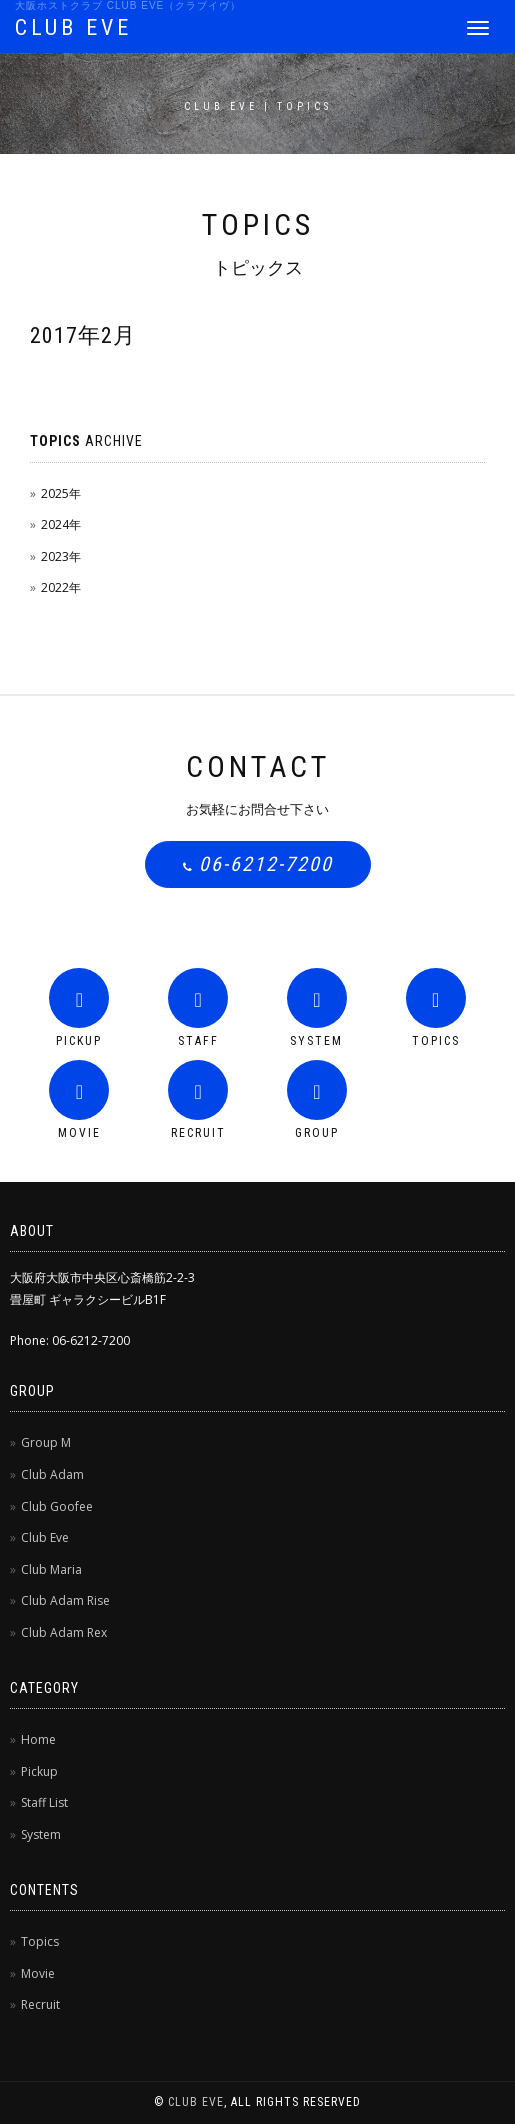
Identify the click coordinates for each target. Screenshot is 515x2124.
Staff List (44, 1802)
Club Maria (51, 1569)
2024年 (61, 524)
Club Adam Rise (65, 1600)
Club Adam (52, 1474)
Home (38, 1739)
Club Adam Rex (64, 1632)
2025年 (61, 493)
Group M (46, 1442)
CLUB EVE (73, 27)
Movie (38, 1973)
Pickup (39, 1771)
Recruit (40, 2004)
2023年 (61, 556)
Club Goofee (57, 1506)
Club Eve (45, 1537)
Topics (40, 1941)
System (41, 1834)
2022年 (61, 587)
